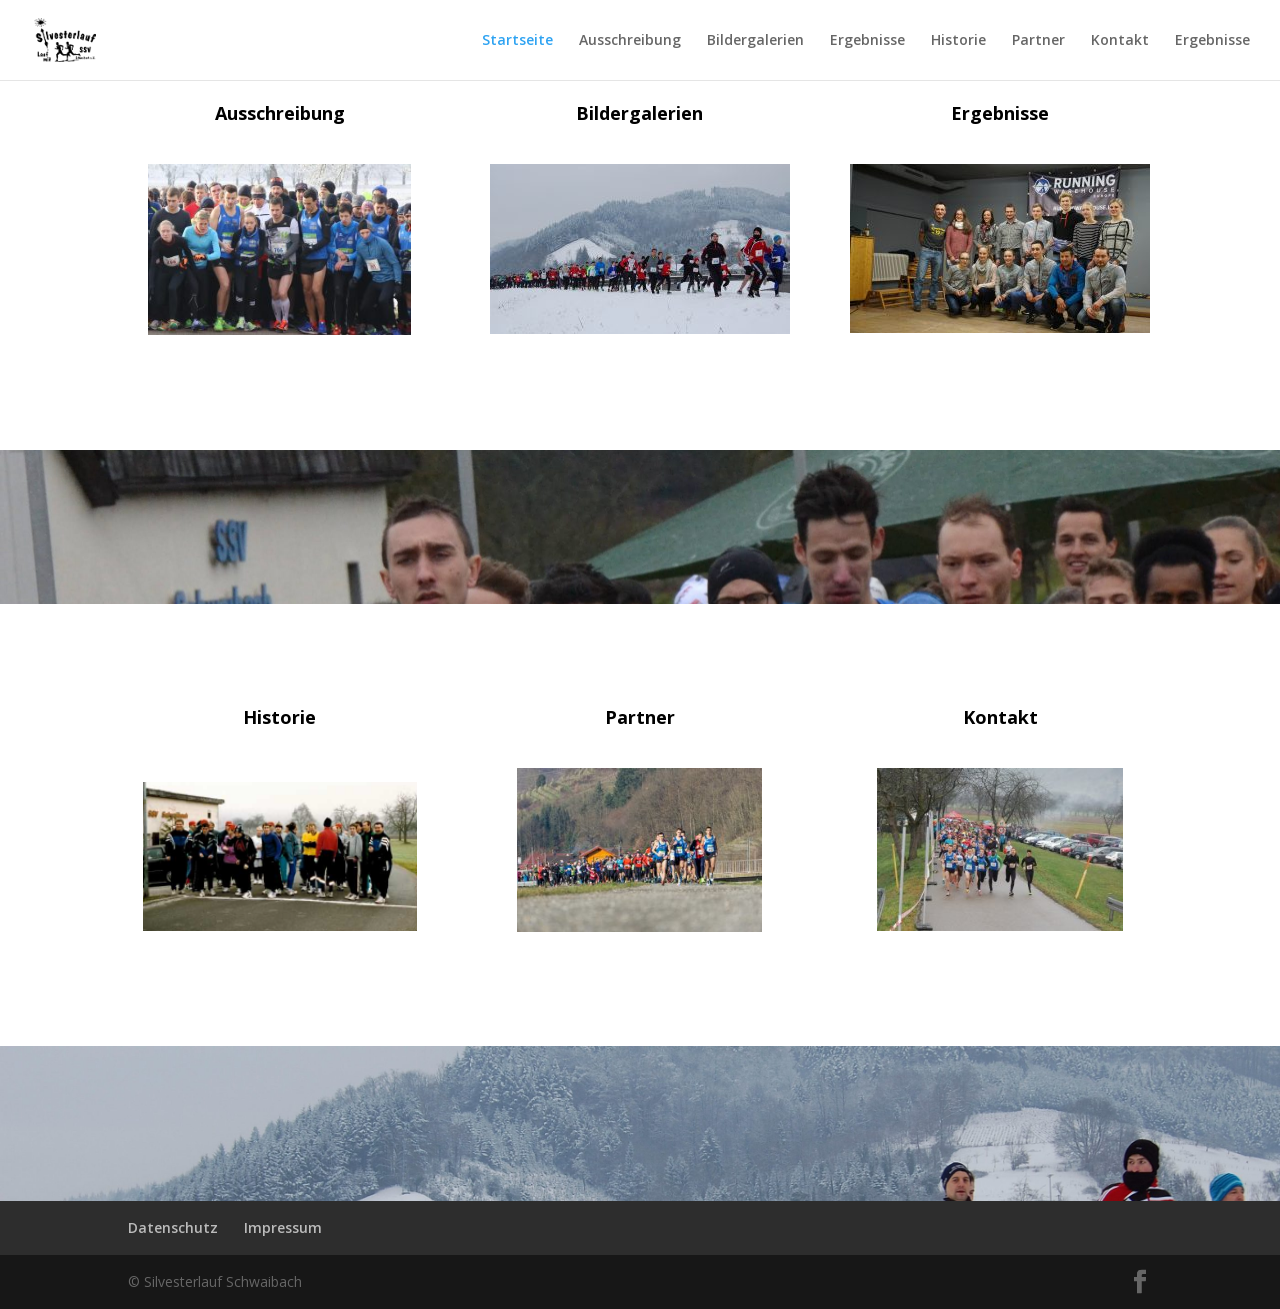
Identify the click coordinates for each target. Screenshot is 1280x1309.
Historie (958, 41)
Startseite (517, 41)
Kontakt (1120, 41)
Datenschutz (173, 1227)
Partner (1038, 41)
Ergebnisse (867, 41)
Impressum (283, 1227)
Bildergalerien (755, 41)
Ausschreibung (630, 41)
